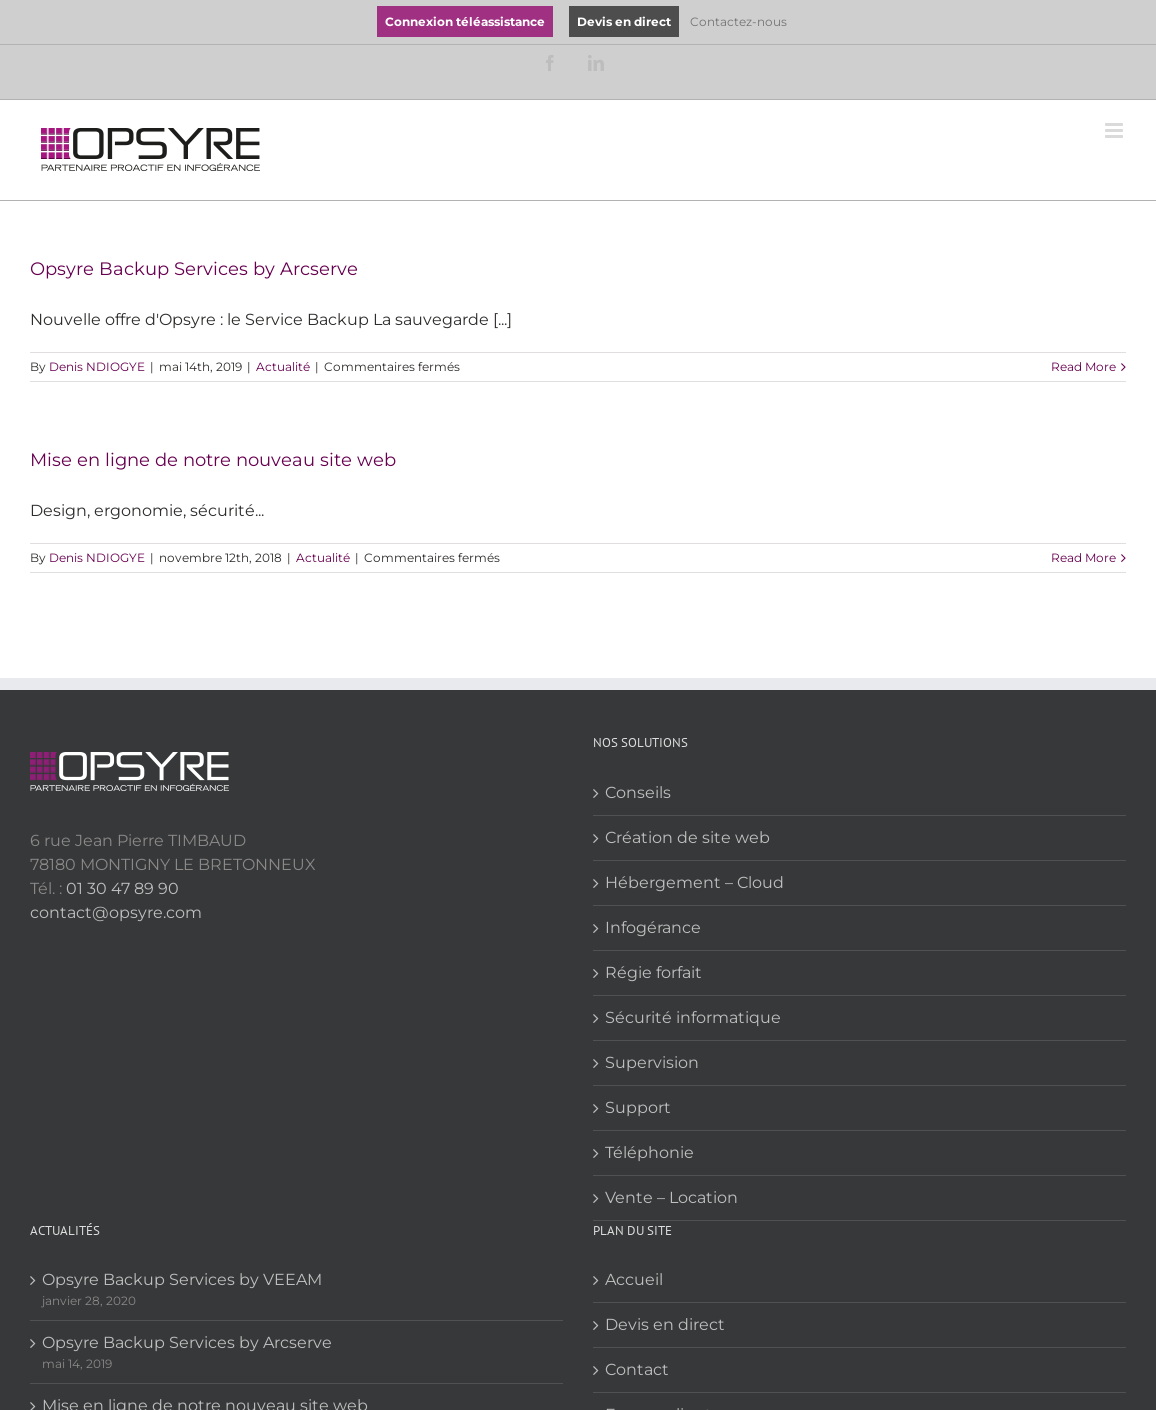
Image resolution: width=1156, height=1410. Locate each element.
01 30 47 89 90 (122, 888)
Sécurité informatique (693, 1017)
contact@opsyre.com (116, 912)
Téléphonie (649, 1152)
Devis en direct (665, 1324)
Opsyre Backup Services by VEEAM (182, 1279)
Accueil (634, 1279)
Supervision (652, 1062)
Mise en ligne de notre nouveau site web (213, 460)
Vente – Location (671, 1197)
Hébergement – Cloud (694, 882)
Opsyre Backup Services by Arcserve (194, 269)
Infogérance (653, 927)
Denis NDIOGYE (97, 366)
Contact (637, 1369)
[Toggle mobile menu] (1115, 130)
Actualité (283, 366)
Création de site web (687, 837)
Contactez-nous (738, 21)
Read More (1083, 366)
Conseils (638, 792)
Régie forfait (653, 972)
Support (638, 1107)
